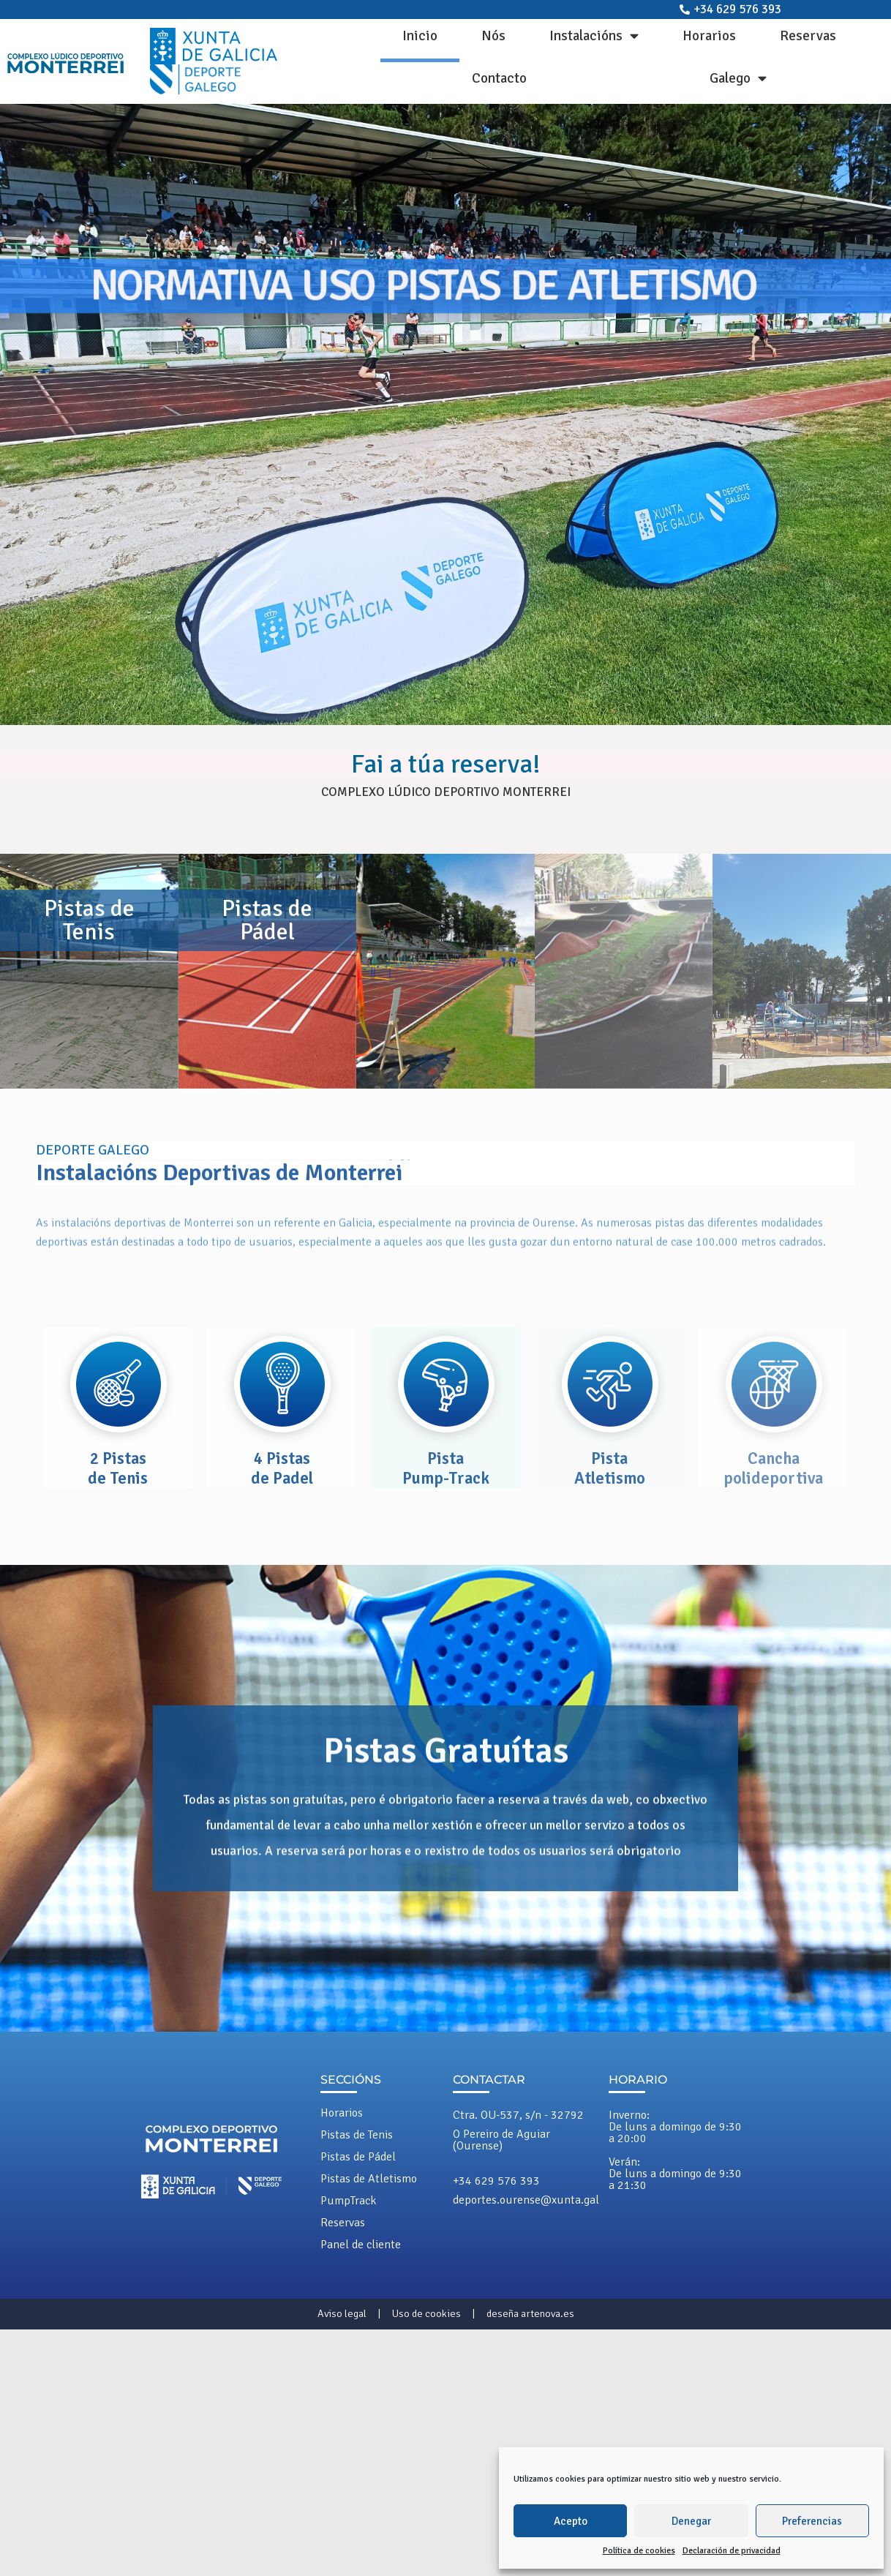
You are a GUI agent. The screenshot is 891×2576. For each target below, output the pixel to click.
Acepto (570, 2521)
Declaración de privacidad (732, 2550)
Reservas (808, 36)
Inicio (419, 36)
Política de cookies (639, 2550)
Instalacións (594, 35)
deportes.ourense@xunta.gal (526, 2200)
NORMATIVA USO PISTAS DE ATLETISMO (423, 285)
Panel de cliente (360, 2244)
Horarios (709, 36)
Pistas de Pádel (358, 2156)
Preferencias (812, 2521)
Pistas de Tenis (356, 2135)
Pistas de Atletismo (368, 2178)
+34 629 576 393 (496, 2181)
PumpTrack (348, 2200)
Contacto (499, 78)
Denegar (691, 2521)
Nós (493, 36)
